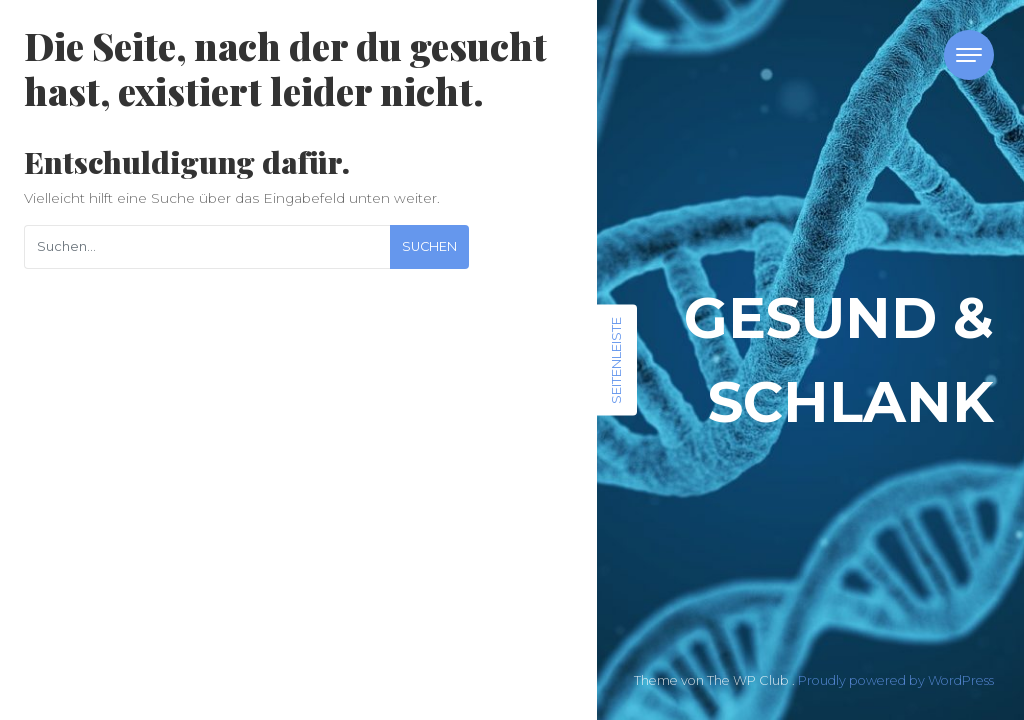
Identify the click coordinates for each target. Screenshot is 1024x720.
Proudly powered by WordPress (896, 680)
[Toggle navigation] (969, 55)
